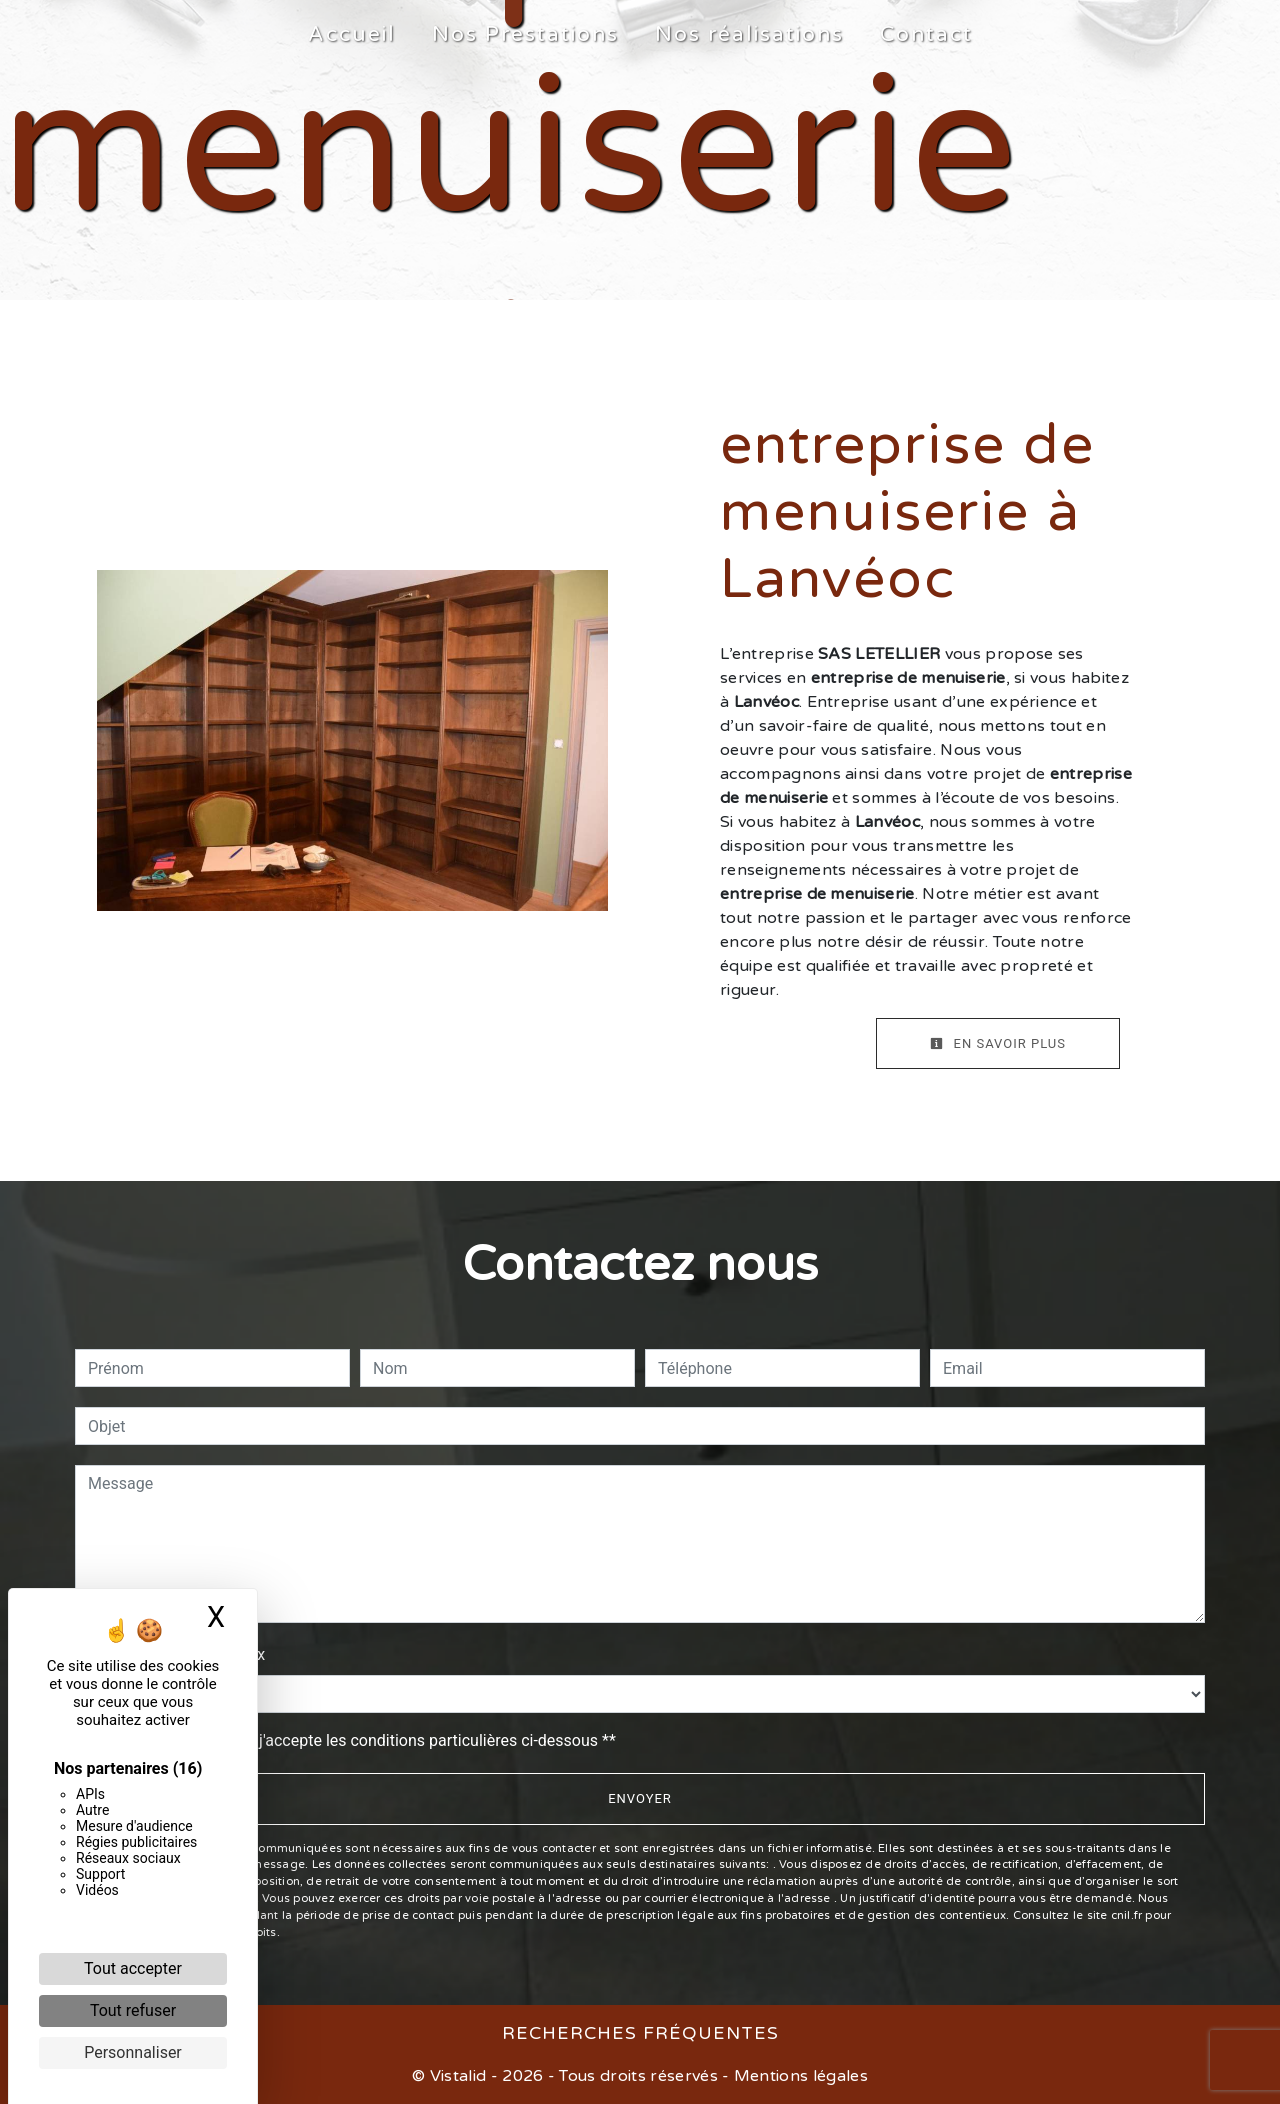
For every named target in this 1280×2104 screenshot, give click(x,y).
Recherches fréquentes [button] (640, 2033)
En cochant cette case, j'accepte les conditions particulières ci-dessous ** (355, 1740)
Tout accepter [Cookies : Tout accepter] (133, 1968)
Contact (926, 34)
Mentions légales (799, 2076)
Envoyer (640, 1798)
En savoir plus (998, 1043)
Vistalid (458, 2076)
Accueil (352, 34)
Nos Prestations (525, 34)
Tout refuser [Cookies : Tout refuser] (133, 2010)
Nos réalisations (749, 34)
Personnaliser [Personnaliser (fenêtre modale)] (133, 2052)
